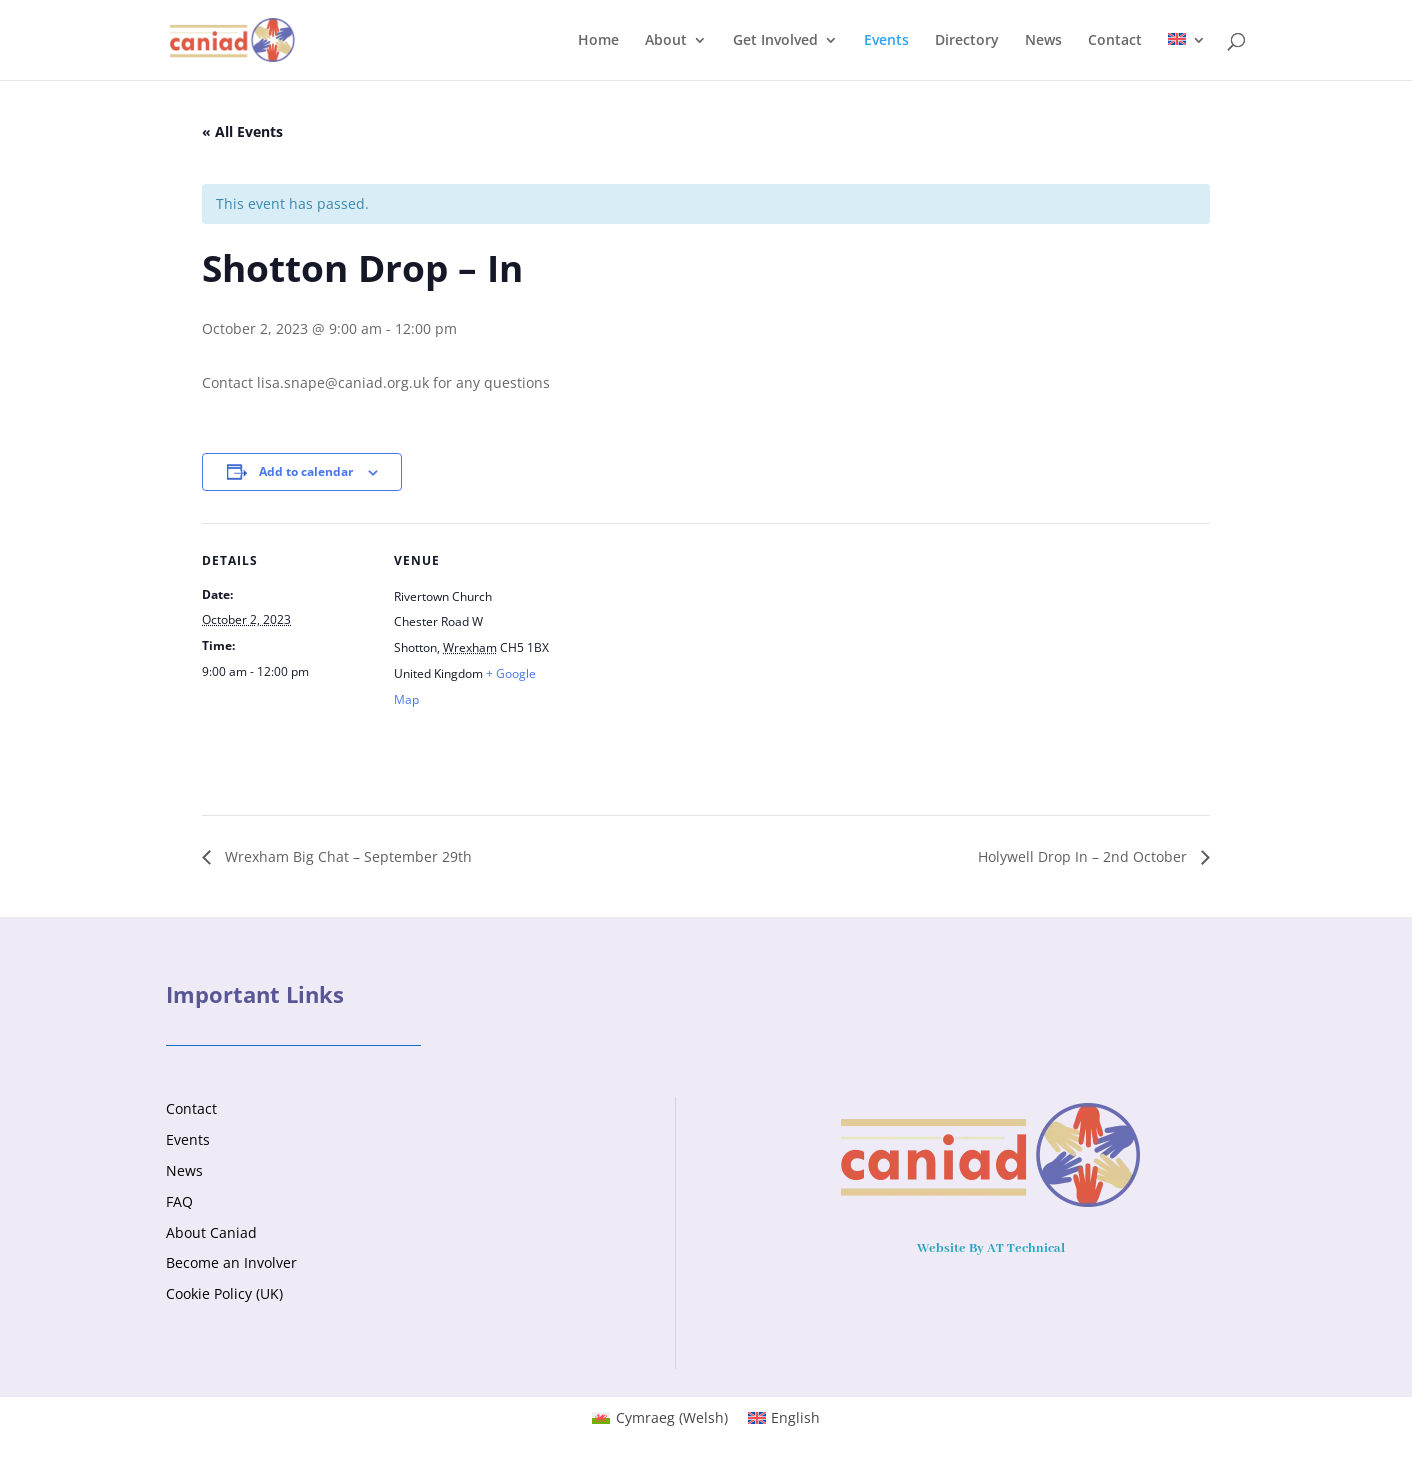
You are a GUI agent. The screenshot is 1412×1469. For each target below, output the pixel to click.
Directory (967, 41)
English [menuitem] (795, 1417)
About (666, 41)
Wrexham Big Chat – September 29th (346, 856)
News (1043, 41)
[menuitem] (1187, 56)
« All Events (242, 131)
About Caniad (211, 1232)
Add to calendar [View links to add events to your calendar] (306, 471)
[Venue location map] (691, 661)
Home (598, 41)
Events (886, 41)
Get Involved (775, 41)
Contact (1115, 41)
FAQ (179, 1201)
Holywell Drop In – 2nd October (1084, 856)
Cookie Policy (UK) (224, 1293)
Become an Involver (231, 1262)
